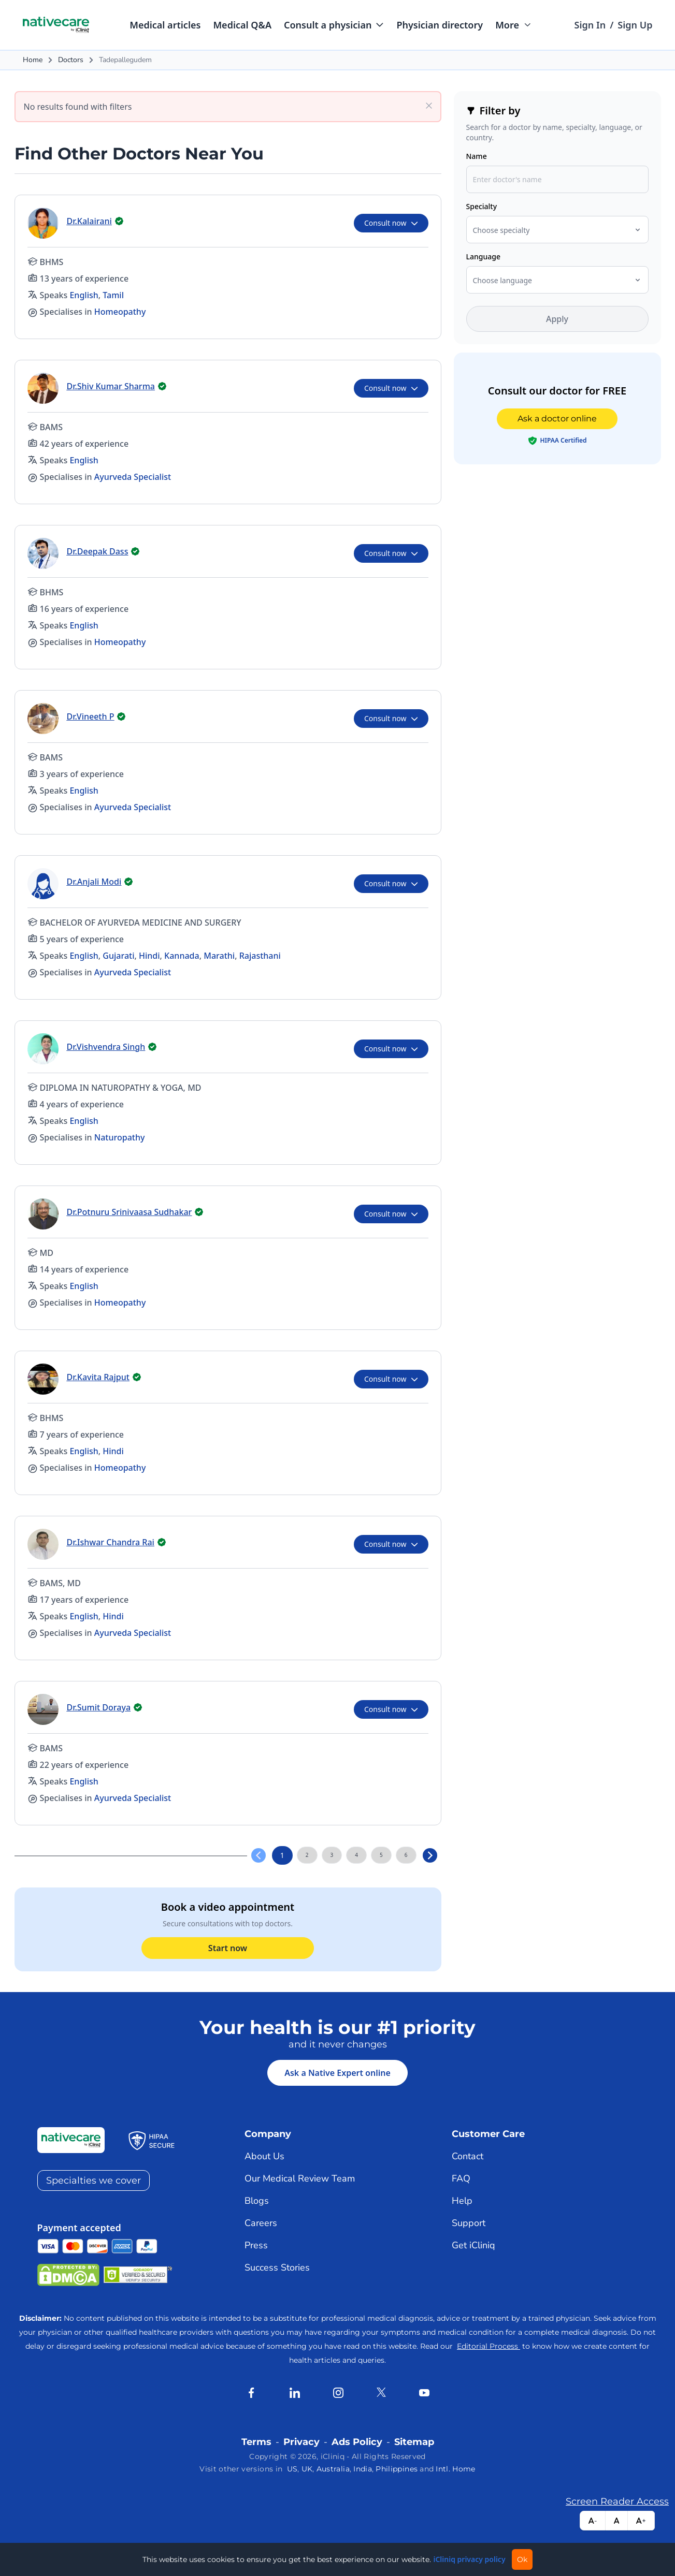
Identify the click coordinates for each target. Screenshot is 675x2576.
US (292, 2468)
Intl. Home (456, 2468)
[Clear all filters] (429, 104)
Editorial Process (488, 2346)
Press (256, 2245)
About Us (264, 2156)
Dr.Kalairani (89, 221)
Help (462, 2200)
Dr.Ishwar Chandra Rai (110, 1542)
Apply (557, 319)
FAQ (461, 2178)
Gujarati (118, 955)
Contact (467, 2156)
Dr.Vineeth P (90, 716)
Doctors (70, 60)
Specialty (481, 206)
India (362, 2468)
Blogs (257, 2200)
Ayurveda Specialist (132, 476)
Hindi (149, 955)
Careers (261, 2223)
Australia (333, 2468)
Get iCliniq (473, 2245)
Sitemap (414, 2442)
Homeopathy (120, 311)
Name (476, 156)
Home (32, 60)
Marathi (219, 955)
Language (483, 256)
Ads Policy (357, 2442)
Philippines (397, 2468)
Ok (522, 2559)
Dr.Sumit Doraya (99, 1707)
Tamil (113, 295)
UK (307, 2468)
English (83, 295)
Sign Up (634, 25)
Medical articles (165, 25)
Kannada (181, 955)
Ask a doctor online (557, 418)
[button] (334, 25)
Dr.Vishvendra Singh (106, 1046)
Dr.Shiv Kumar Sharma (111, 386)
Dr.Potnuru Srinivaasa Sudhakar (129, 1212)
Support (468, 2223)
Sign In (590, 25)
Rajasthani (260, 955)
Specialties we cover (93, 2180)
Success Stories (277, 2267)
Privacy (301, 2442)
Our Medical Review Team (300, 2178)
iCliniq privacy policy (469, 2559)
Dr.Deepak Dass (97, 551)
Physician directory (439, 25)
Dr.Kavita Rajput (98, 1377)
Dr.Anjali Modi (94, 881)
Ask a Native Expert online (337, 2073)
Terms (256, 2442)
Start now (227, 1948)
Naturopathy (119, 1137)
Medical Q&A (242, 25)
